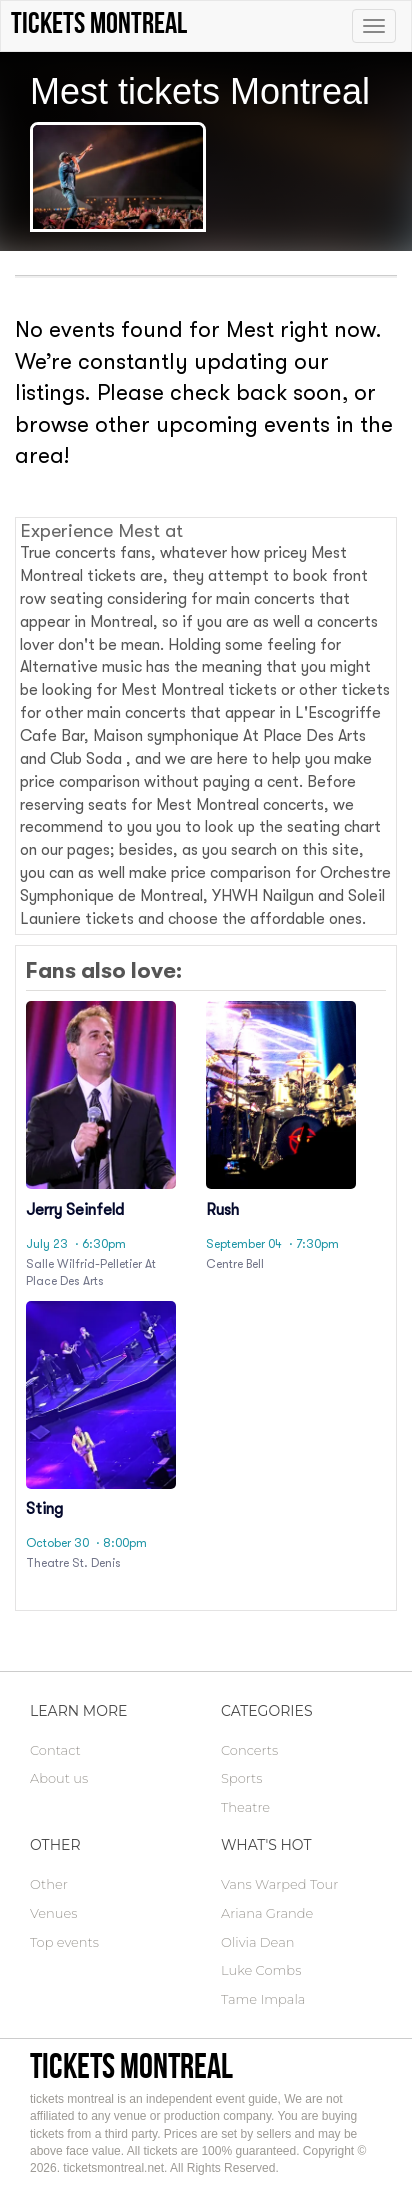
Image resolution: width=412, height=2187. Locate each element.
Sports (241, 1778)
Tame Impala (263, 1999)
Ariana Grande (267, 1913)
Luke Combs (261, 1970)
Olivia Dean (258, 1942)
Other (49, 1884)
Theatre (245, 1807)
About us (59, 1778)
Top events (64, 1942)
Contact (55, 1750)
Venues (53, 1913)
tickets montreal (131, 2065)
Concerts (249, 1750)
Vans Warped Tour (279, 1884)
